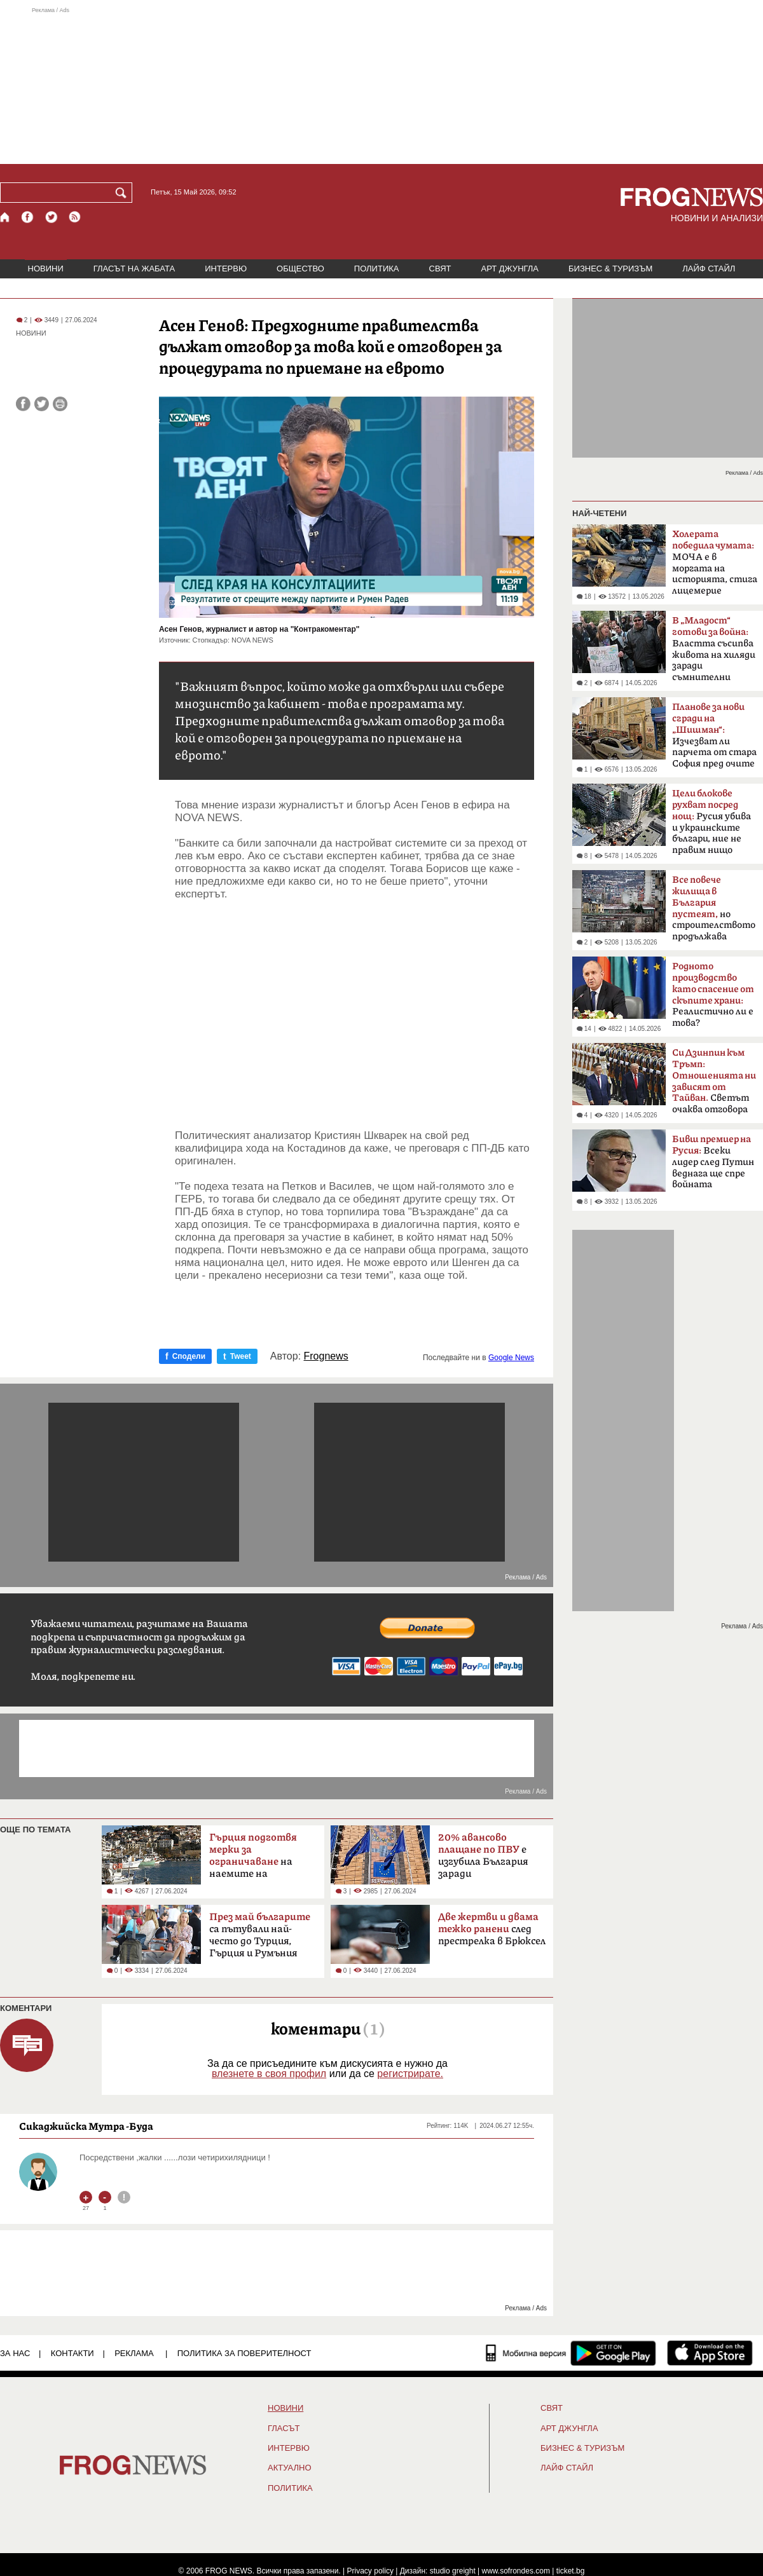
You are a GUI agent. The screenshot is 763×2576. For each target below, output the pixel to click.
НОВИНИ (46, 268)
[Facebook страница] (28, 217)
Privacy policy (370, 2570)
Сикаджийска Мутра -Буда (86, 2126)
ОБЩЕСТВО (300, 268)
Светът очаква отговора (714, 1081)
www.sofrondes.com (516, 2570)
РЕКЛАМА (134, 2353)
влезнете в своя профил (269, 2073)
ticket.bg (570, 2570)
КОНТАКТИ (72, 2353)
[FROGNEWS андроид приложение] (613, 2353)
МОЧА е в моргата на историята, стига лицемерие (714, 562)
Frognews (326, 1356)
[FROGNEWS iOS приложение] (709, 2353)
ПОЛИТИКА (376, 268)
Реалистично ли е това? (713, 994)
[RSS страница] (75, 217)
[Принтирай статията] (60, 404)
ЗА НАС (15, 2353)
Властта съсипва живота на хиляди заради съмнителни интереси (713, 653)
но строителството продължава (713, 908)
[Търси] (123, 192)
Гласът (283, 2428)
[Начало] (5, 217)
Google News (511, 1357)
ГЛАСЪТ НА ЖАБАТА (134, 268)
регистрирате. (410, 2073)
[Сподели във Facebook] (23, 404)
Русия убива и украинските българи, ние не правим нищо (711, 821)
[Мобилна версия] (526, 2353)
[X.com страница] (51, 217)
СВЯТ (440, 268)
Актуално (290, 2468)
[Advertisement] (381, 85)
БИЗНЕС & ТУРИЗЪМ (610, 268)
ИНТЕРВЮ (226, 268)
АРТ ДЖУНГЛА (510, 268)
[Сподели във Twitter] (41, 404)
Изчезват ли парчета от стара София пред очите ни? (714, 739)
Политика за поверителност (244, 2353)
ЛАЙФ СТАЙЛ (708, 268)
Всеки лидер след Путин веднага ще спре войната (713, 1161)
